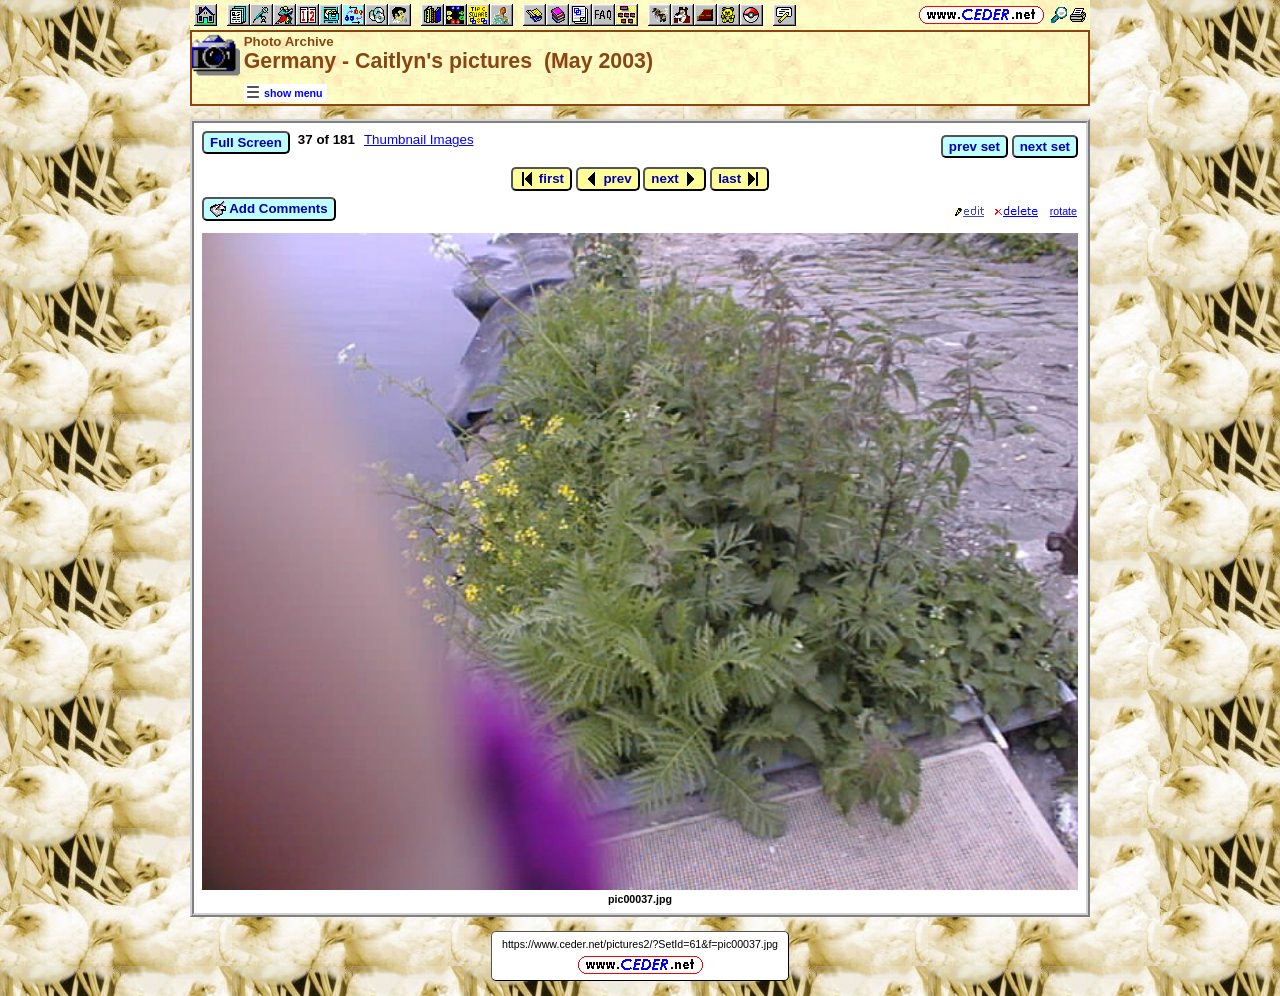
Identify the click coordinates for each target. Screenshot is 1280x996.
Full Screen (246, 142)
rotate (1063, 211)
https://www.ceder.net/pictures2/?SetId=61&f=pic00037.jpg (640, 944)
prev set (974, 146)
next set (1045, 146)
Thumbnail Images (419, 139)
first (541, 179)
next (674, 179)
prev (608, 179)
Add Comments (269, 209)
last (739, 179)
